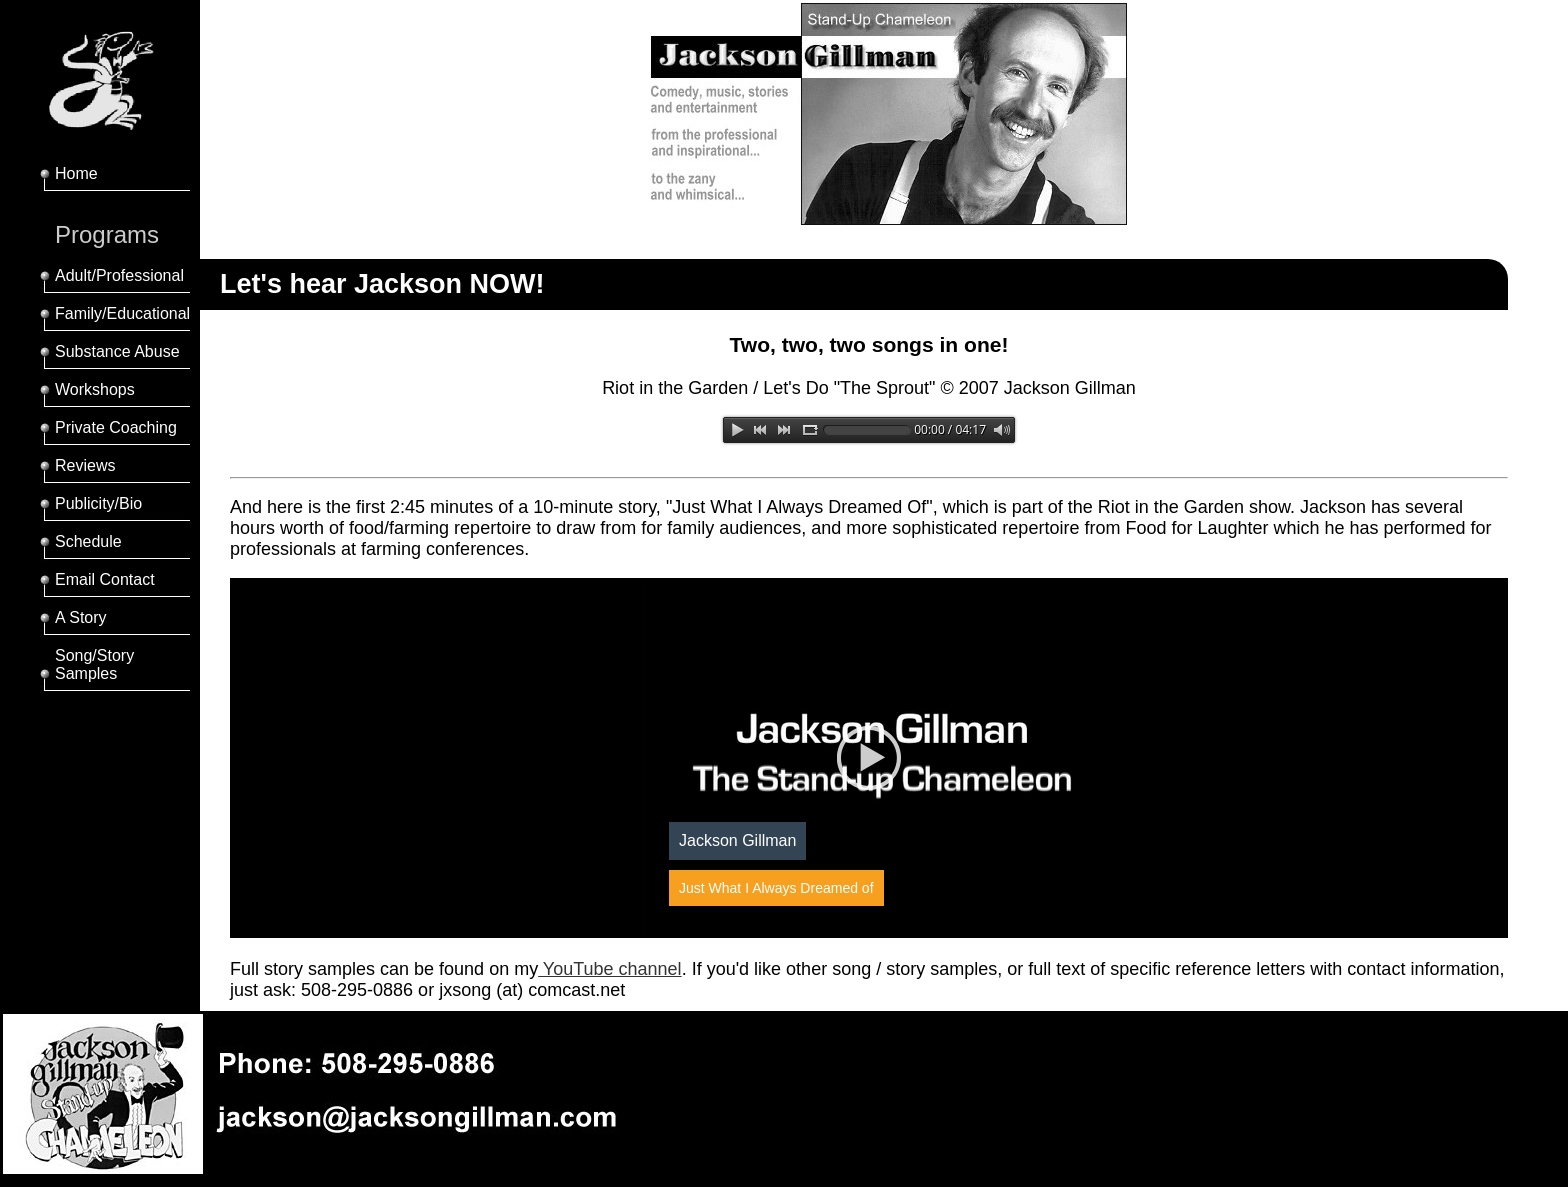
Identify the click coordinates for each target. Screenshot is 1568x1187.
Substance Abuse (117, 351)
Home (76, 173)
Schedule (88, 541)
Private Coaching (116, 427)
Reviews (85, 465)
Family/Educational (122, 313)
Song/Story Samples (94, 664)
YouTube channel (609, 969)
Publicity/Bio (98, 503)
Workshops (95, 389)
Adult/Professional (119, 275)
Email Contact (105, 579)
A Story (81, 617)
